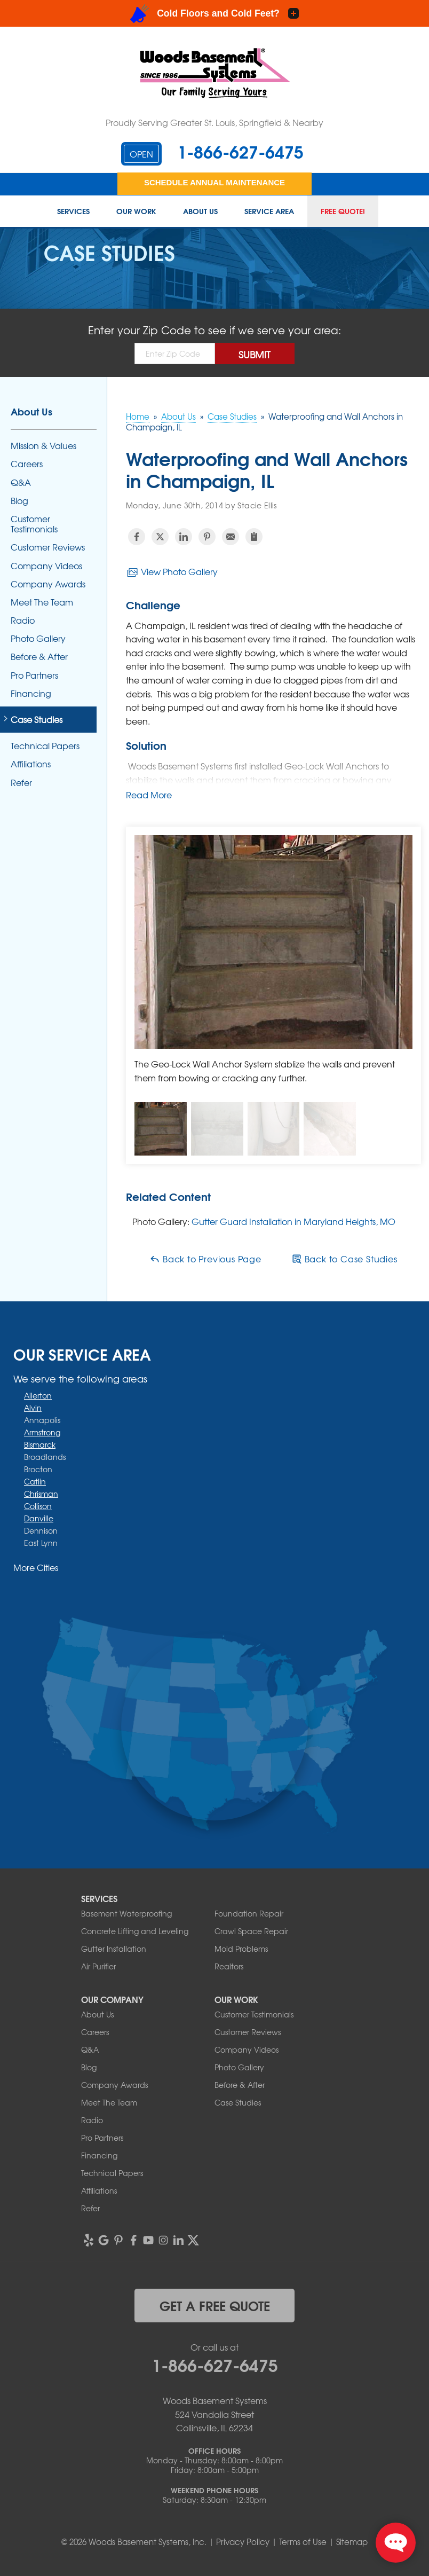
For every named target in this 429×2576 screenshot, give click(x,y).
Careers (27, 464)
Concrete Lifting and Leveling (134, 1931)
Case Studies (36, 719)
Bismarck (39, 1444)
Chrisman (41, 1493)
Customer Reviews (48, 547)
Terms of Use (303, 2542)
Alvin (33, 1407)
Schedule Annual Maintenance (214, 182)
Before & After (39, 656)
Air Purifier (98, 1966)
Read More (149, 794)
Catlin (35, 1481)
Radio (23, 620)
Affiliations (31, 764)
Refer (21, 782)
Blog (19, 501)
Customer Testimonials (34, 524)
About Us (200, 211)
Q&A (21, 482)
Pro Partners (34, 675)
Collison (38, 1506)
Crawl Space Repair (251, 1931)
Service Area (269, 211)
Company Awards (48, 584)
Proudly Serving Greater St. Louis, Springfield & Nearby (214, 122)
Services (73, 211)
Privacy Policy (242, 2542)
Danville (38, 1518)
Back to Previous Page (205, 1258)
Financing (31, 693)
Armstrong (42, 1432)
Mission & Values (43, 446)
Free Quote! (343, 211)
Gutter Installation (113, 1948)
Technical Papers (45, 746)
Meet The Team (42, 602)
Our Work (136, 211)
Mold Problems (241, 1948)
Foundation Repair (249, 1913)
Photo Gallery (38, 638)
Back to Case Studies (344, 1258)
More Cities (35, 1567)
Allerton (38, 1395)
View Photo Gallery (172, 572)
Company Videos (46, 566)
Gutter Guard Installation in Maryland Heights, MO (293, 1221)
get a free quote (215, 2305)
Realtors (229, 1966)
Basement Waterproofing (126, 1913)
